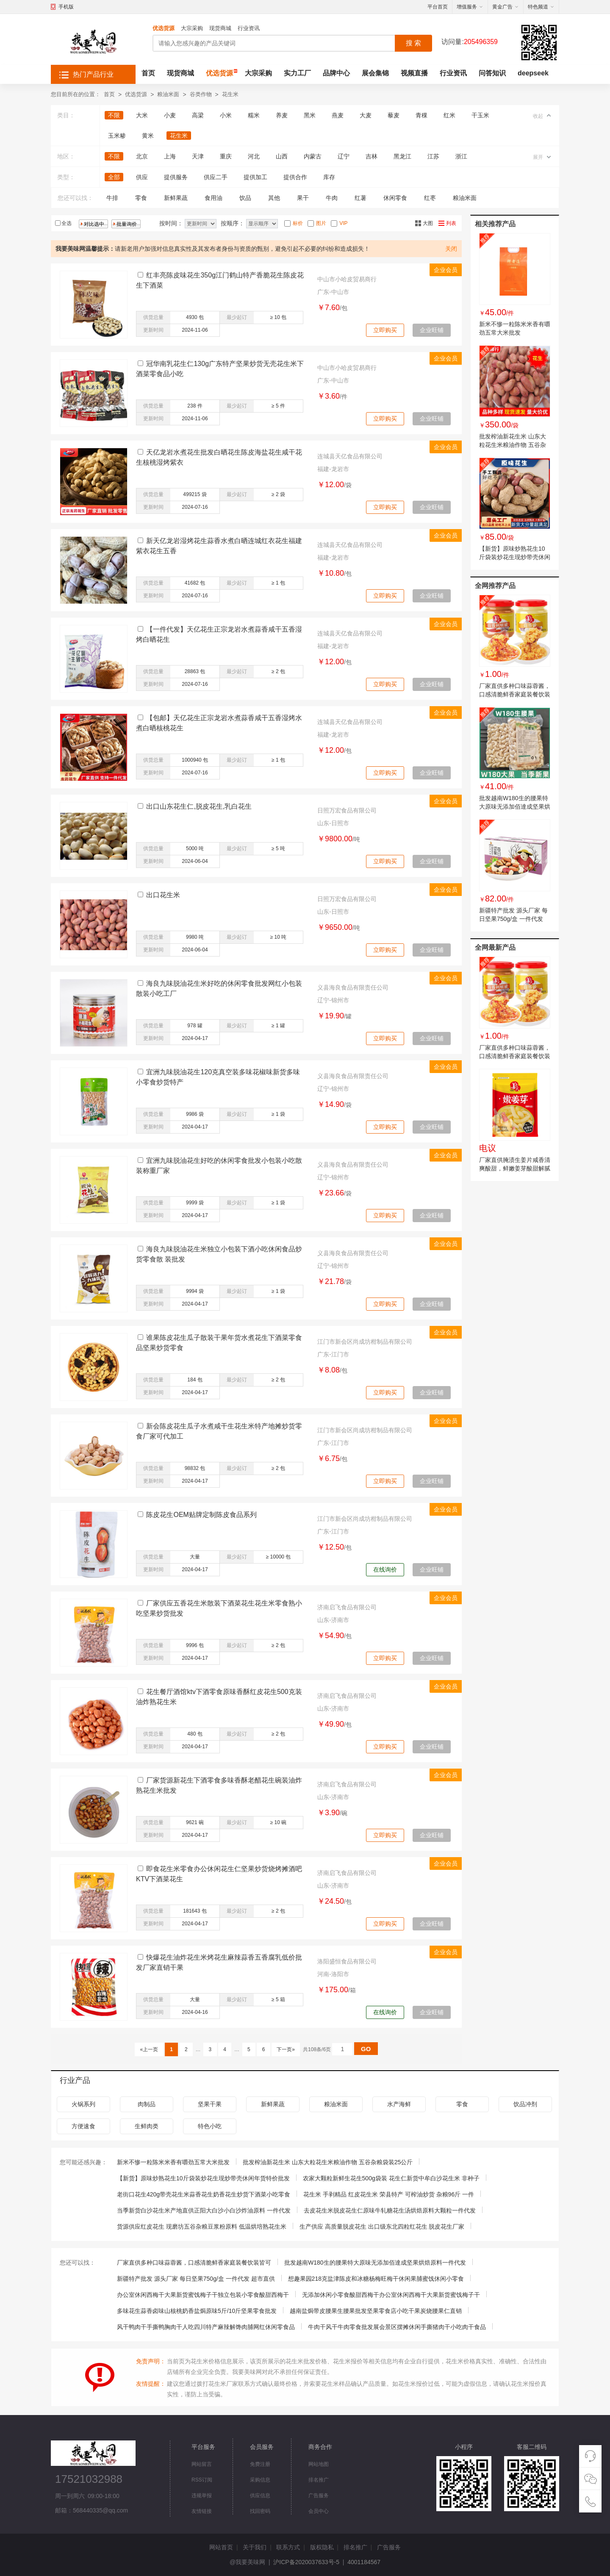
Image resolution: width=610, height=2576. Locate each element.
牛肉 (332, 197)
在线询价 (385, 1569)
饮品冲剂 (525, 2104)
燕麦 (338, 115)
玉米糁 (117, 135)
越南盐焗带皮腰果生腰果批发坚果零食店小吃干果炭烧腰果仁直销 (376, 2310)
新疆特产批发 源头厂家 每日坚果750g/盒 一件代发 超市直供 (513, 919)
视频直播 (414, 73)
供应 (142, 177)
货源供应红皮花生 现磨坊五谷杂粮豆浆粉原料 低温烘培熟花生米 (201, 2226)
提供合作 (295, 177)
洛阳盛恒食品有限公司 (347, 1961)
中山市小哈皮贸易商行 (347, 279)
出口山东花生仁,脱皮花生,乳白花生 (199, 806)
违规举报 (201, 2495)
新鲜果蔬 (176, 197)
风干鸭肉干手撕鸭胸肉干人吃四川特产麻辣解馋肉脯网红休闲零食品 (206, 2327)
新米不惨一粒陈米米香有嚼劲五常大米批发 (173, 2162)
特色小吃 (210, 2126)
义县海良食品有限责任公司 (352, 987)
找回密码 (260, 2511)
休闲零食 (395, 197)
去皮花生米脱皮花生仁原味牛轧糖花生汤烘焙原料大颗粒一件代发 (390, 2210)
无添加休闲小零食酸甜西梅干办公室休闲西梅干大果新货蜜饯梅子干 (391, 2294)
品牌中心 (336, 73)
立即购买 (385, 330)
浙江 (461, 156)
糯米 (254, 115)
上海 (170, 156)
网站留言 (201, 2464)
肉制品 (146, 2104)
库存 (329, 177)
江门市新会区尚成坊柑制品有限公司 (364, 1341)
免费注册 (260, 2464)
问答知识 (492, 73)
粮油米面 (168, 94)
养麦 (282, 115)
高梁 (198, 115)
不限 (114, 115)
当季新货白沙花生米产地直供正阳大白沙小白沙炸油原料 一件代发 (204, 2210)
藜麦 (393, 115)
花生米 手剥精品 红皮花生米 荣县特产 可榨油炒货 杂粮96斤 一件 (388, 2194)
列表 (451, 223)
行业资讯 (249, 28)
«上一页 (149, 2049)
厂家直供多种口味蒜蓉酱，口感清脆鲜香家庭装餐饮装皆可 (514, 694)
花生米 (230, 94)
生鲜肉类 (146, 2126)
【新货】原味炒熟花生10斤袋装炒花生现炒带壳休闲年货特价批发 (514, 557)
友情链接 (201, 2511)
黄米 (148, 135)
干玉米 (480, 115)
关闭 (451, 248)
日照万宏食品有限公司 (347, 810)
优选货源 (163, 28)
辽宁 (343, 156)
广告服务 (318, 2495)
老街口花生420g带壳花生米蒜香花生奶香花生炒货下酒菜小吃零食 (203, 2194)
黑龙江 (402, 156)
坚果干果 (210, 2104)
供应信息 (260, 2495)
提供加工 (255, 177)
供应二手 (215, 177)
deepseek (533, 73)
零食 (141, 197)
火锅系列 (83, 2104)
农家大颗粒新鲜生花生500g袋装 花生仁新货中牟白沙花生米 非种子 (391, 2178)
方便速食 (83, 2126)
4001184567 (363, 2562)
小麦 (170, 115)
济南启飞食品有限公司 (347, 1607)
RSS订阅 (201, 2480)
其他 (274, 197)
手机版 (66, 7)
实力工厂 (297, 73)
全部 (114, 177)
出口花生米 (163, 894)
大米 (142, 115)
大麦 (366, 115)
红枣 (430, 197)
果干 (303, 197)
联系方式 (288, 2547)
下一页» (285, 2049)
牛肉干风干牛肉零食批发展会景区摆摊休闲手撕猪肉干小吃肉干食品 (397, 2327)
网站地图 (318, 2464)
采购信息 (260, 2480)
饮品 (245, 197)
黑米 (310, 115)
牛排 (112, 197)
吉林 (371, 156)
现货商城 (220, 28)
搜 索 (413, 43)
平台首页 (437, 7)
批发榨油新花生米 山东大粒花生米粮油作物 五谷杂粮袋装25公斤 (512, 445)
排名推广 (318, 2480)
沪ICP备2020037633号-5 (306, 2562)
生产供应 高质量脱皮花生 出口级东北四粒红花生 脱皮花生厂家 (382, 2226)
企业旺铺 (432, 330)
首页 (148, 73)
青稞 (421, 115)
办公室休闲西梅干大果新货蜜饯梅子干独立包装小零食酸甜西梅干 (203, 2294)
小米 (226, 115)
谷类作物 (201, 94)
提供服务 (176, 177)
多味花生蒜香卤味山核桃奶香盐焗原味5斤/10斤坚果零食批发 (197, 2310)
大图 (428, 223)
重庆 (226, 156)
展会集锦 (375, 73)
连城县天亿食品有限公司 (350, 456)
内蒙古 (313, 156)
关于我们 (254, 2547)
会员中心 (318, 2511)
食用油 (213, 197)
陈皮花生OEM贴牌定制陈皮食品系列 (201, 1514)
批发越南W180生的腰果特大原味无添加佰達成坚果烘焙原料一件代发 (514, 806)
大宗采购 (192, 28)
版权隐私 (322, 2547)
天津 (198, 156)
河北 (254, 156)
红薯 (360, 197)
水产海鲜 (399, 2104)
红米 (449, 115)
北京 (142, 156)
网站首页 (221, 2547)
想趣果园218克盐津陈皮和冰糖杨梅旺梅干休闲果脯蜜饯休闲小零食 (376, 2278)
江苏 (433, 156)
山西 (282, 156)
